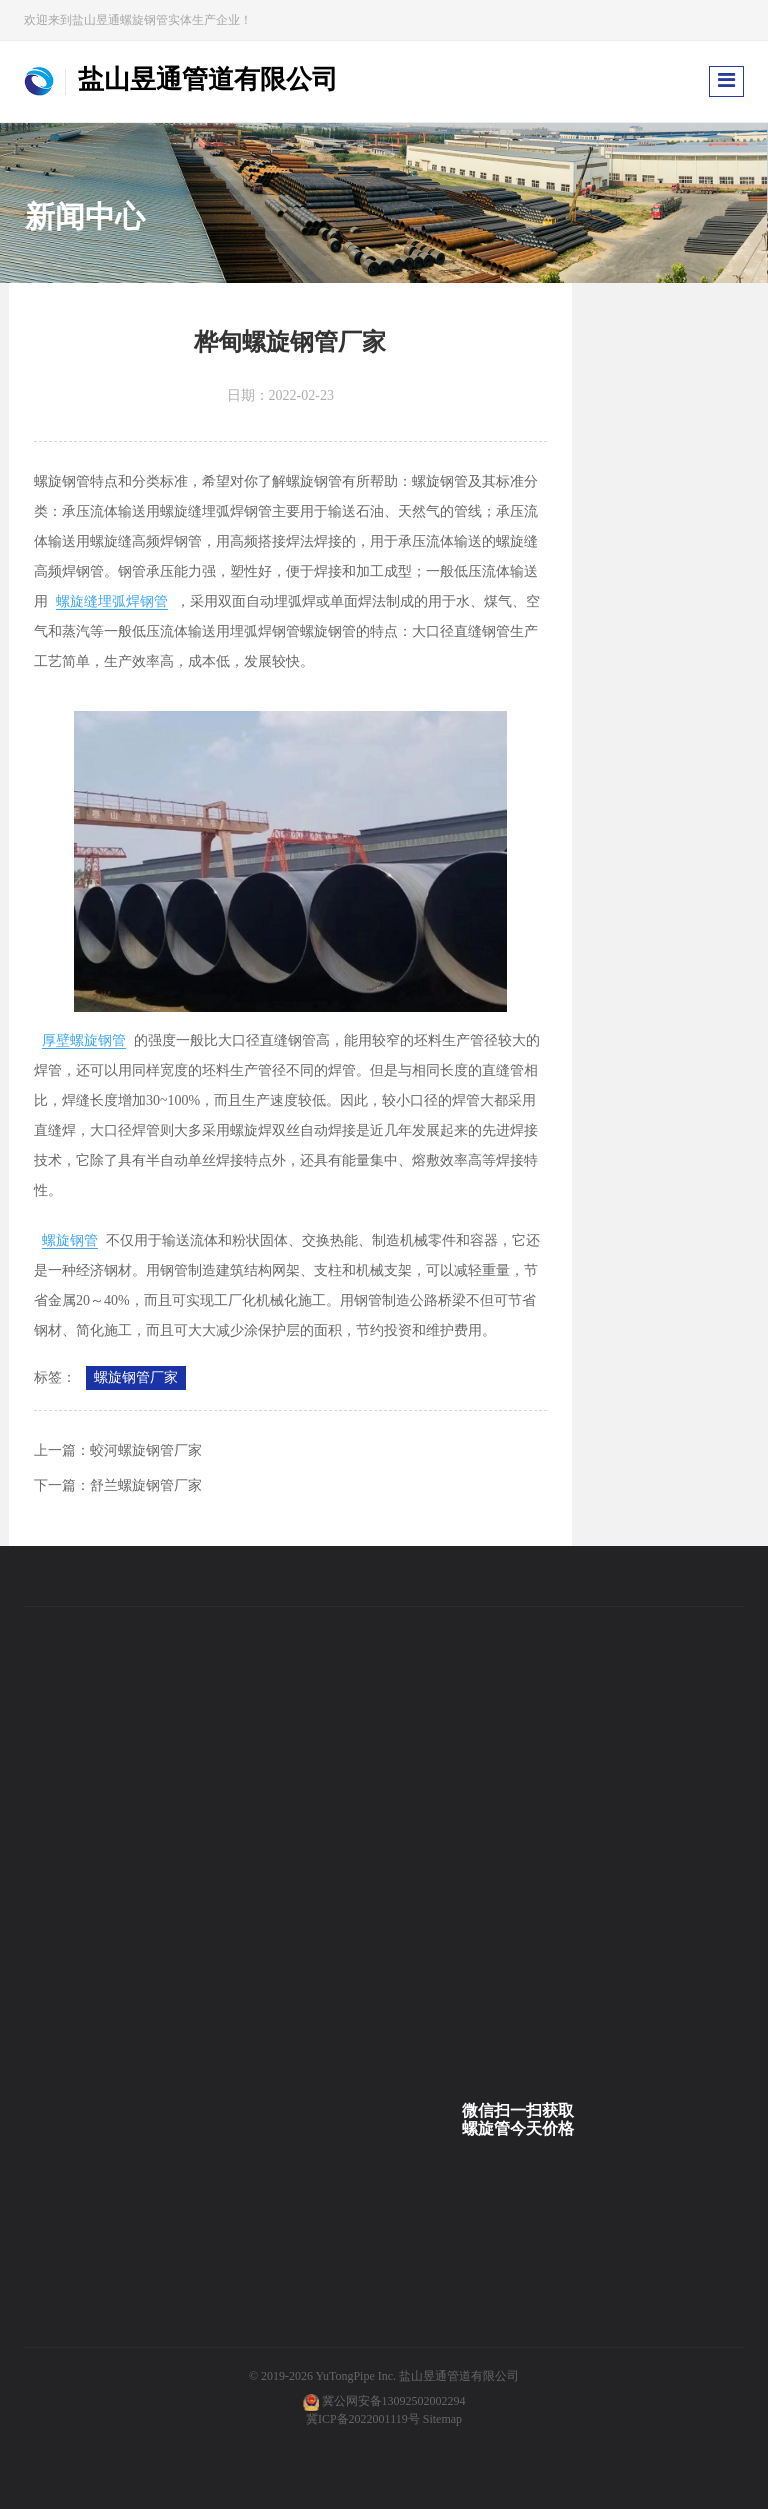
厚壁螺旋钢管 (84, 1040)
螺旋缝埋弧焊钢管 (112, 601)
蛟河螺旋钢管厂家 (146, 1450)
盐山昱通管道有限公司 (459, 2376)
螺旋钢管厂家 (136, 1377)
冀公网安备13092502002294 (394, 2401)
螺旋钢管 (70, 1240)
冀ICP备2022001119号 (363, 2419)
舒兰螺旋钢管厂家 (146, 1485)
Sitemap (442, 2419)
